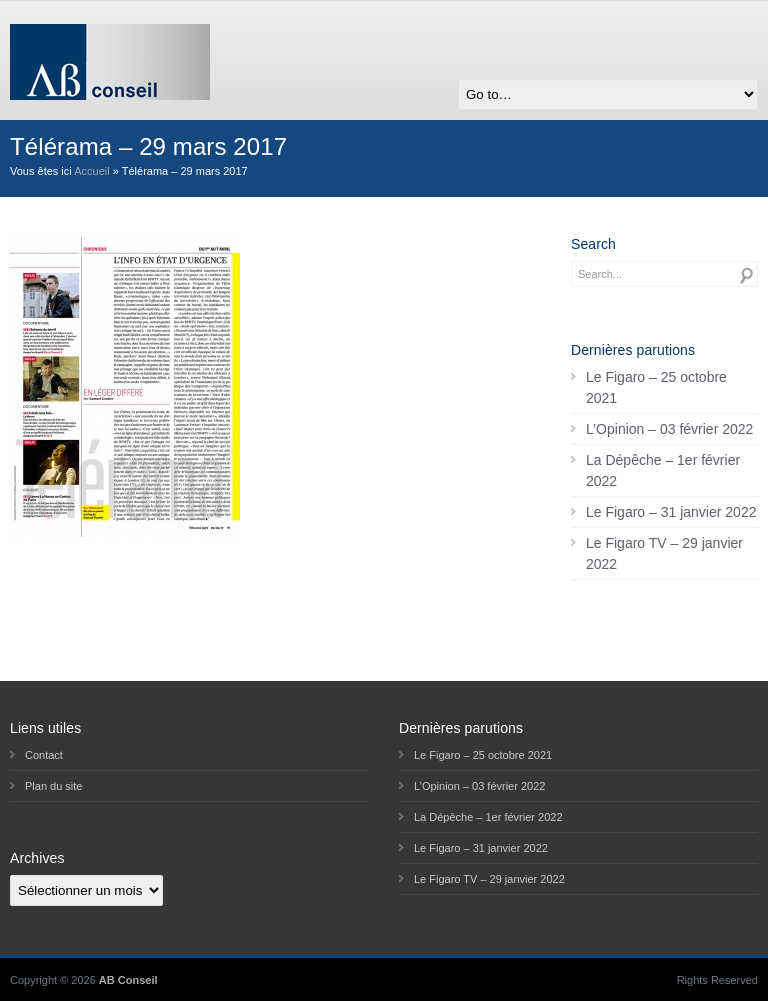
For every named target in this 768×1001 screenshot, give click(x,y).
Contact (44, 755)
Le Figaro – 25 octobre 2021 (656, 387)
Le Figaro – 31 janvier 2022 (671, 512)
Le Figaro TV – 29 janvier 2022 (664, 553)
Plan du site (53, 786)
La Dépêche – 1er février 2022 (663, 470)
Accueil (91, 171)
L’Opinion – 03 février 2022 (669, 429)
